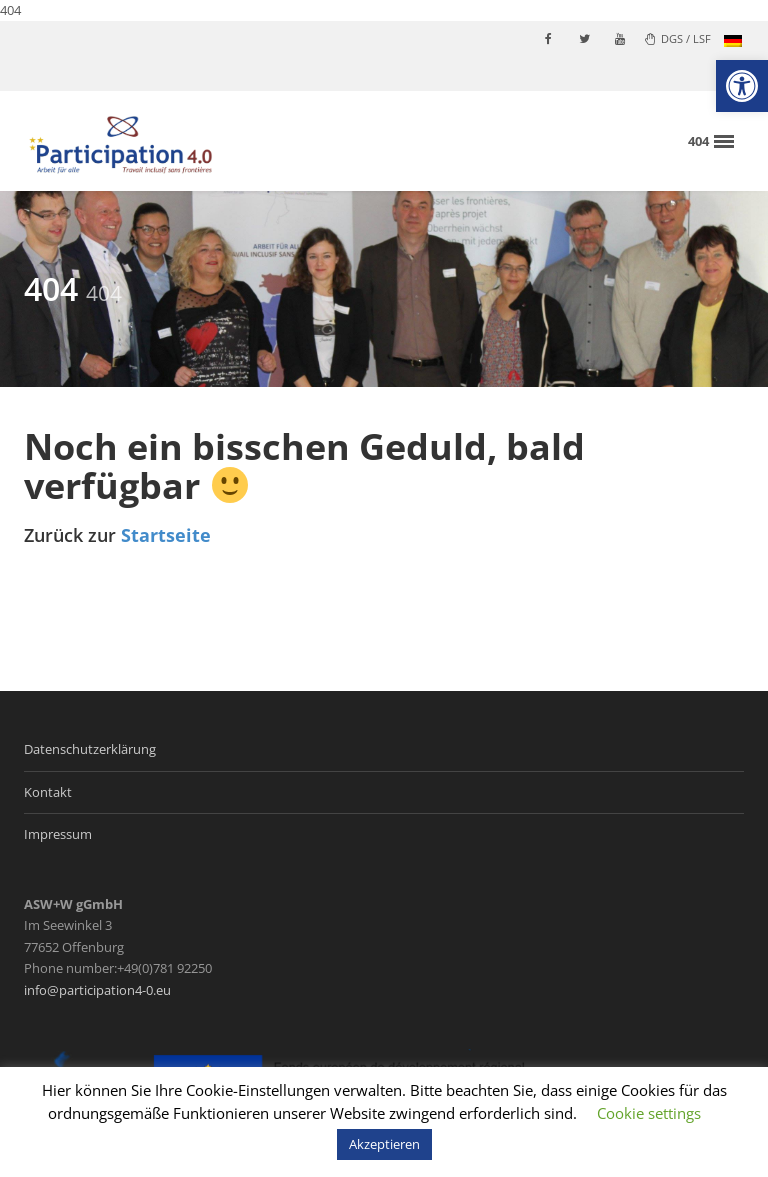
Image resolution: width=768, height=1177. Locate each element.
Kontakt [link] (48, 792)
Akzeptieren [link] (384, 1144)
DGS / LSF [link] (678, 38)
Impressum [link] (58, 834)
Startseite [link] (166, 535)
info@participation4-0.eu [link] (97, 990)
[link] (742, 86)
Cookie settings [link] (649, 1113)
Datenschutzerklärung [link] (90, 749)
